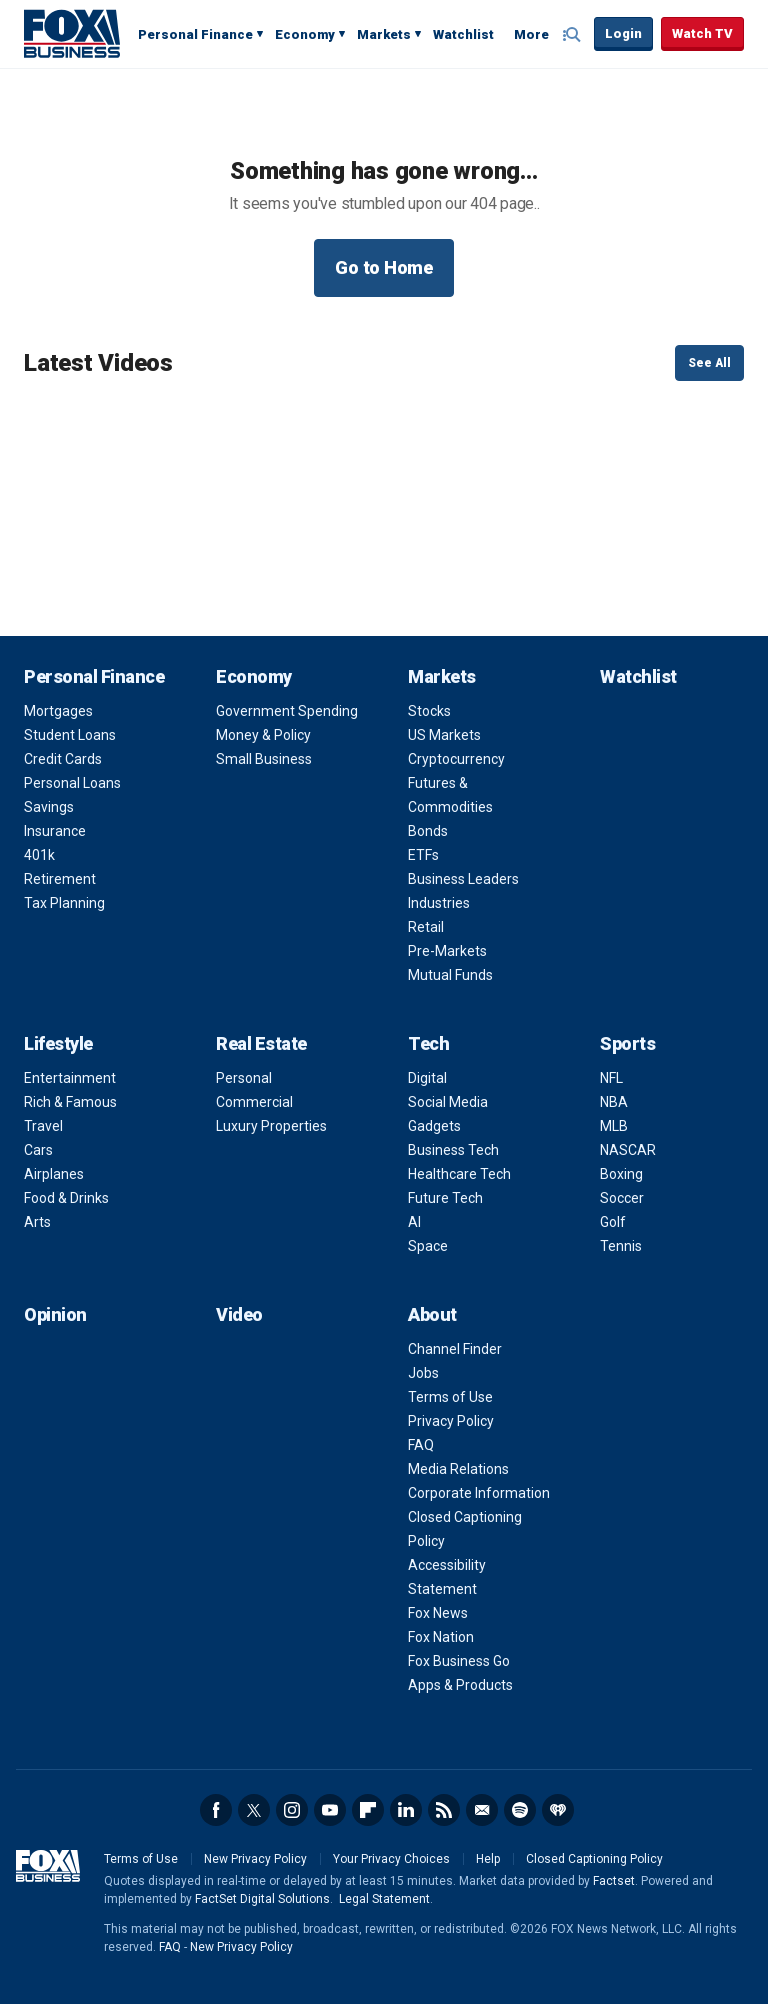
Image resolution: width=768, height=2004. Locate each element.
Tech (428, 1043)
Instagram (292, 1810)
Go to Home (384, 267)
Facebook (216, 1810)
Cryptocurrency (456, 759)
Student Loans (70, 735)
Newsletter (482, 1810)
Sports (627, 1043)
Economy (305, 34)
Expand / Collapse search (574, 35)
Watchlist (463, 34)
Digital (427, 1078)
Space (428, 1246)
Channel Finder (455, 1349)
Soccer (622, 1198)
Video (239, 1314)
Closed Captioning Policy (594, 1859)
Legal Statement (384, 1899)
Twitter (254, 1810)
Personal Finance (195, 34)
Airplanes (54, 1174)
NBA (614, 1102)
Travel (43, 1126)
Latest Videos (98, 363)
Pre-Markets (447, 951)
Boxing (621, 1174)
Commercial (254, 1102)
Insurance (55, 831)
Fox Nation (441, 1637)
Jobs (423, 1373)
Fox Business (72, 33)
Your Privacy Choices (391, 1859)
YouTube (330, 1810)
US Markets (444, 735)
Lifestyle (58, 1043)
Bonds (428, 831)
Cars (38, 1150)
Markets (384, 34)
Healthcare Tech (459, 1174)
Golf (613, 1222)
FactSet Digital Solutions (262, 1899)
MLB (614, 1126)
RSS (444, 1810)
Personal (244, 1078)
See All (709, 363)
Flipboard (368, 1810)
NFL (611, 1078)
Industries (439, 903)
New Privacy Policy (255, 1859)
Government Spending (287, 711)
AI (414, 1222)
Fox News (438, 1613)
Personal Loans (72, 783)
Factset (614, 1881)
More (531, 34)
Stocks (429, 711)
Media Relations (458, 1469)
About (432, 1314)
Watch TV (702, 33)
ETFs (423, 855)
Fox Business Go (459, 1661)
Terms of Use (450, 1397)
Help (488, 1859)
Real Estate (261, 1043)
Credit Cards (63, 759)
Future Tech (445, 1198)
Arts (37, 1222)
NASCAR (628, 1150)
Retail (426, 927)
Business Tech (453, 1150)
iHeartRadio (558, 1810)
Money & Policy (263, 735)
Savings (49, 807)
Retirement (60, 879)
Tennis (621, 1246)
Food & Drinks (66, 1198)
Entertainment (70, 1078)
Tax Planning (64, 903)
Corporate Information (479, 1493)
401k (39, 855)
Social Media (448, 1102)
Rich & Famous (70, 1102)
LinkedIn (406, 1810)
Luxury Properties (271, 1126)
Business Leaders (463, 879)
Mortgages (58, 711)
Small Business (264, 759)
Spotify (520, 1810)
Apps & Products (460, 1685)
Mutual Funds (450, 975)
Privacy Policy (451, 1421)
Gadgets (434, 1126)
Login (623, 33)
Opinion (55, 1314)
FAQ (421, 1445)
